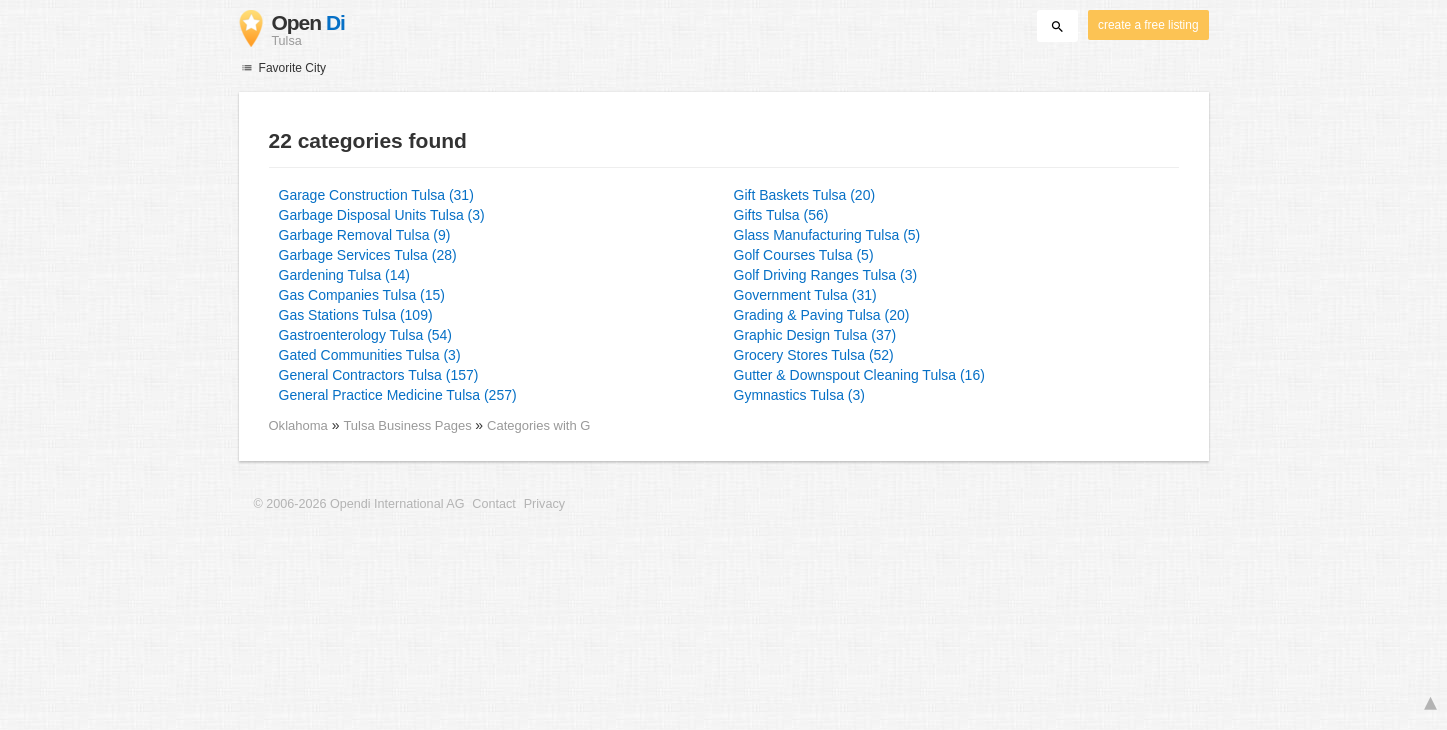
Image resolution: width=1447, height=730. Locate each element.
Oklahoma (298, 425)
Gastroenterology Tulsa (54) (366, 335)
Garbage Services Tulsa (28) (368, 255)
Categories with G (538, 425)
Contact (493, 504)
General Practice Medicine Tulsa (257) (398, 395)
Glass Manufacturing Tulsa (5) (827, 235)
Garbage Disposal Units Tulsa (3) (382, 215)
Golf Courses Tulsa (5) (804, 255)
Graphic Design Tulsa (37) (815, 335)
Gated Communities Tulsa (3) (370, 355)
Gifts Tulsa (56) (781, 215)
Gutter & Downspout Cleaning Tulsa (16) (859, 375)
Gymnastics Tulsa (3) (799, 395)
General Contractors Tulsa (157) (379, 375)
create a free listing (1148, 25)
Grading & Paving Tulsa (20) (822, 315)
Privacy (544, 504)
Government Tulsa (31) (805, 295)
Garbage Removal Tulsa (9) (365, 235)
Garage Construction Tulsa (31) (376, 195)
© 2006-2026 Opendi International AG (359, 504)
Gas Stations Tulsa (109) (356, 315)
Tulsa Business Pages (409, 425)
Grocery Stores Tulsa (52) (814, 355)
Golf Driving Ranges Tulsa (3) (826, 275)
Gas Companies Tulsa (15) (362, 295)
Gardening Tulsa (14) (345, 275)
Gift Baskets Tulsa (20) (805, 195)
